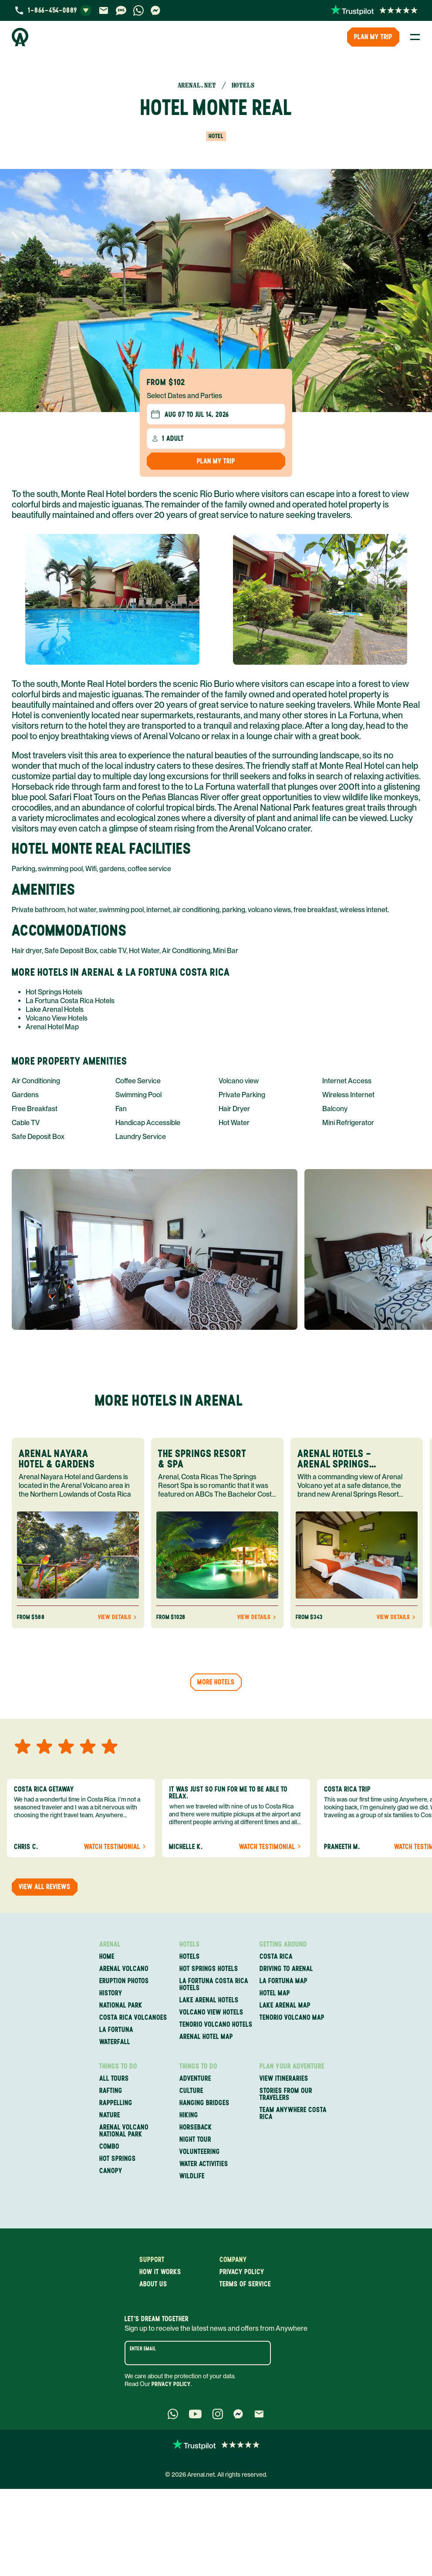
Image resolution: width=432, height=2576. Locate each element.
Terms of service (245, 2284)
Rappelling (115, 2102)
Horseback (195, 2127)
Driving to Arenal (286, 1968)
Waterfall (114, 2041)
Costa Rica (276, 1956)
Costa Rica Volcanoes (133, 2017)
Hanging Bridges (204, 2102)
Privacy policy (241, 2271)
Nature (109, 2115)
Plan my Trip (216, 461)
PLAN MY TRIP (373, 37)
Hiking (188, 2115)
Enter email (143, 2348)
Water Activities (203, 2163)
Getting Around (283, 1944)
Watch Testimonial (116, 1846)
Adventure (195, 2078)
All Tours (114, 2078)
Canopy (110, 2170)
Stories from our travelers (286, 2094)
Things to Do (118, 2066)
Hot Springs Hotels (54, 992)
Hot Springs (117, 2158)
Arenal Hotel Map (52, 1027)
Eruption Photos (124, 1981)
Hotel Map (275, 1993)
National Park (120, 2005)
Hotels (189, 1944)
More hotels (216, 1682)
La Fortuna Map (283, 1981)
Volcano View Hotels (57, 1018)
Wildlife (192, 2176)
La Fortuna (116, 2029)
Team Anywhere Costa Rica (293, 2113)
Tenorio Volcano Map (292, 2017)
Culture (191, 2090)
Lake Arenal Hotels (55, 1009)
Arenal (110, 1944)
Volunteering (199, 2151)
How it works (160, 2271)
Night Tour (195, 2139)
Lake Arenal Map (285, 2005)
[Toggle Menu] (415, 37)
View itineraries (284, 2078)
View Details (118, 1617)
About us (153, 2284)
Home (107, 1956)
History (110, 1993)
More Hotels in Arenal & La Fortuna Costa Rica (121, 972)
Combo (109, 2146)
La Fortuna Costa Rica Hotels (70, 1001)
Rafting (110, 2090)
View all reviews (45, 1887)
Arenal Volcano (123, 1968)
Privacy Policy (171, 2384)
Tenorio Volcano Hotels (216, 2024)
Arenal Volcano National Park (123, 2131)
